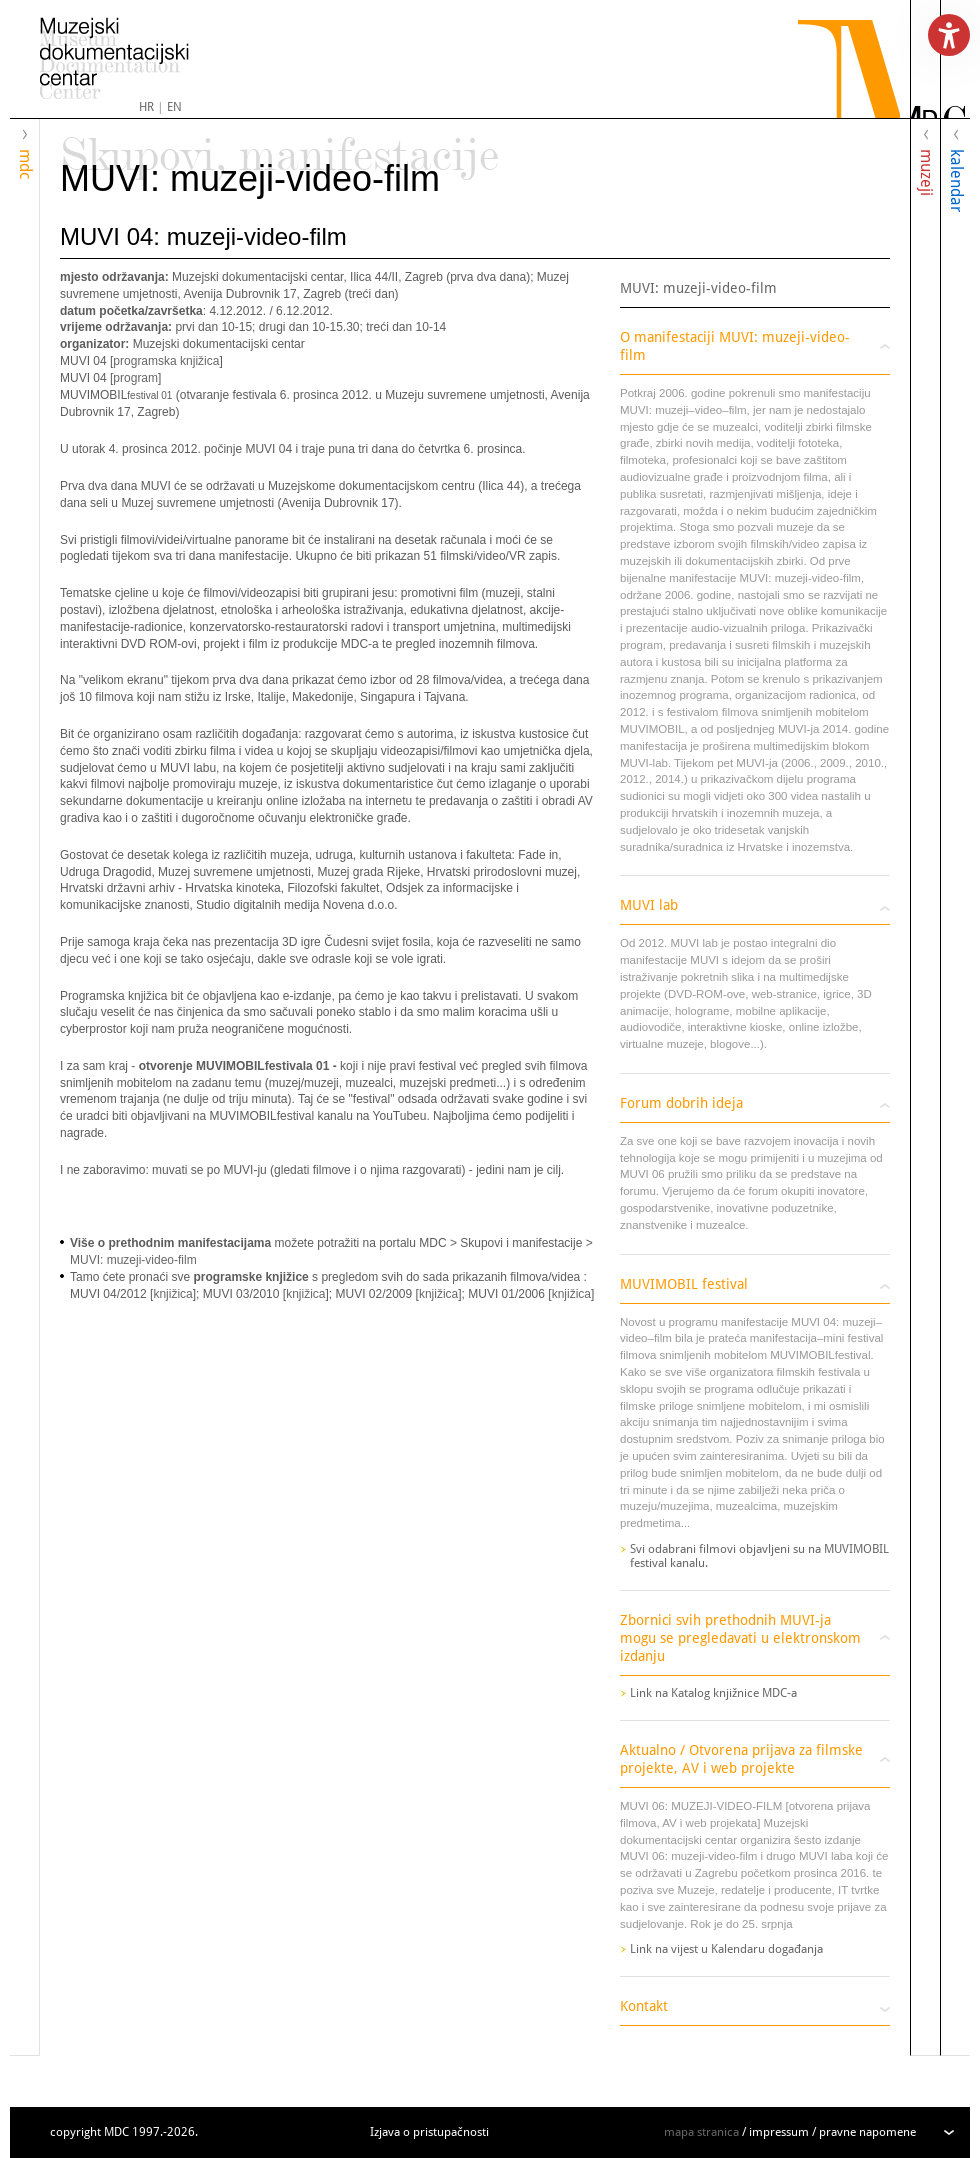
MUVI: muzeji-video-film (250, 178)
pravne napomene (867, 2132)
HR (146, 107)
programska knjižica (166, 361)
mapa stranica (701, 2132)
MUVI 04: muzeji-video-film (203, 236)
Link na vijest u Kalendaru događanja (726, 1949)
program (135, 378)
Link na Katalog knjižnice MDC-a (713, 1693)
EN (174, 107)
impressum (779, 2132)
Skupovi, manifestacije (279, 146)
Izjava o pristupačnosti (429, 2132)
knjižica (172, 1294)
